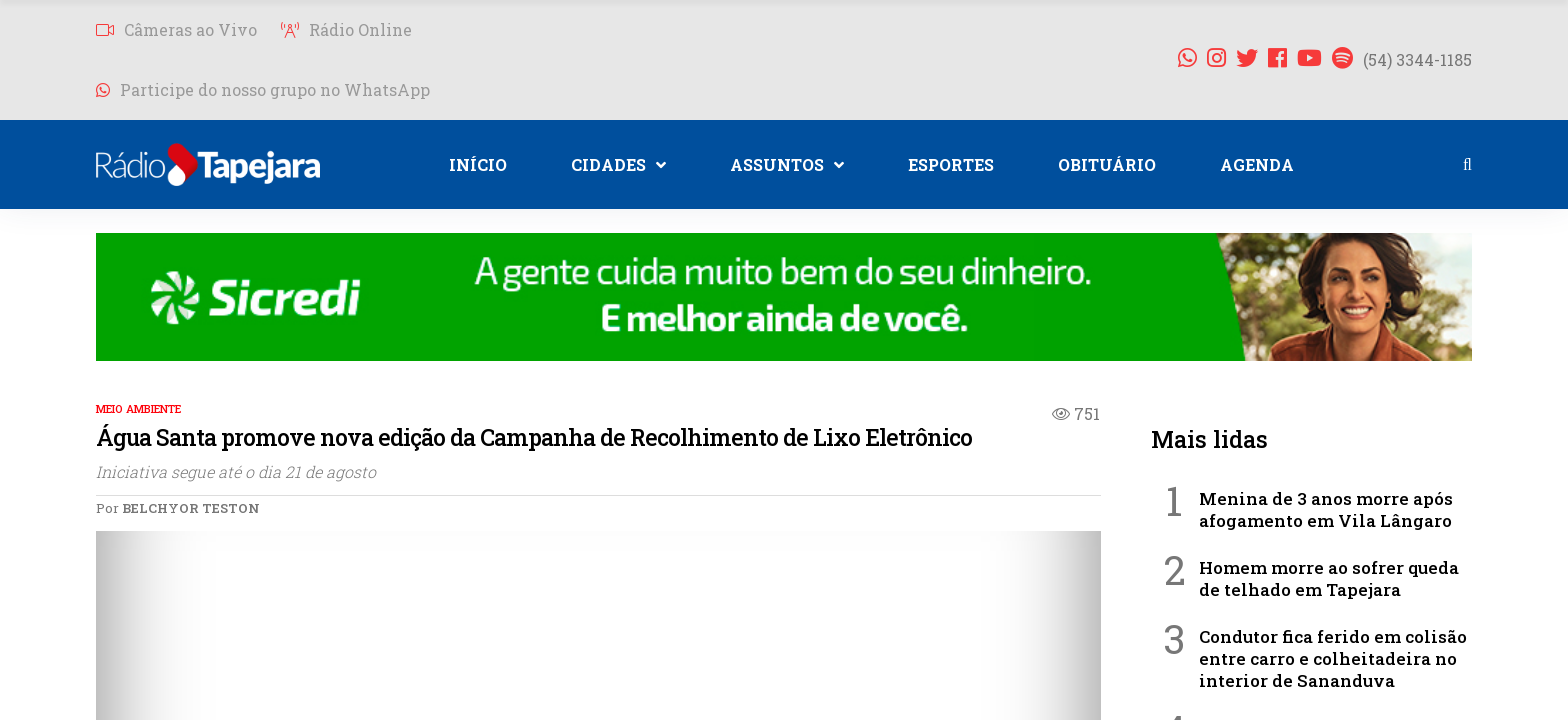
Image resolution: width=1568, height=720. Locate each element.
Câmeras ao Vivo (176, 29)
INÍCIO (478, 164)
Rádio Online (346, 29)
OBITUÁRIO (1107, 164)
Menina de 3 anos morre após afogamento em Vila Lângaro (1326, 509)
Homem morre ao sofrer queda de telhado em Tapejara (1329, 578)
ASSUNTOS (787, 164)
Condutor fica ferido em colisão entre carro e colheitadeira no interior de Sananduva (1333, 658)
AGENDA (1257, 164)
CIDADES (618, 164)
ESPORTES (951, 164)
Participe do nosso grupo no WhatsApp (263, 89)
